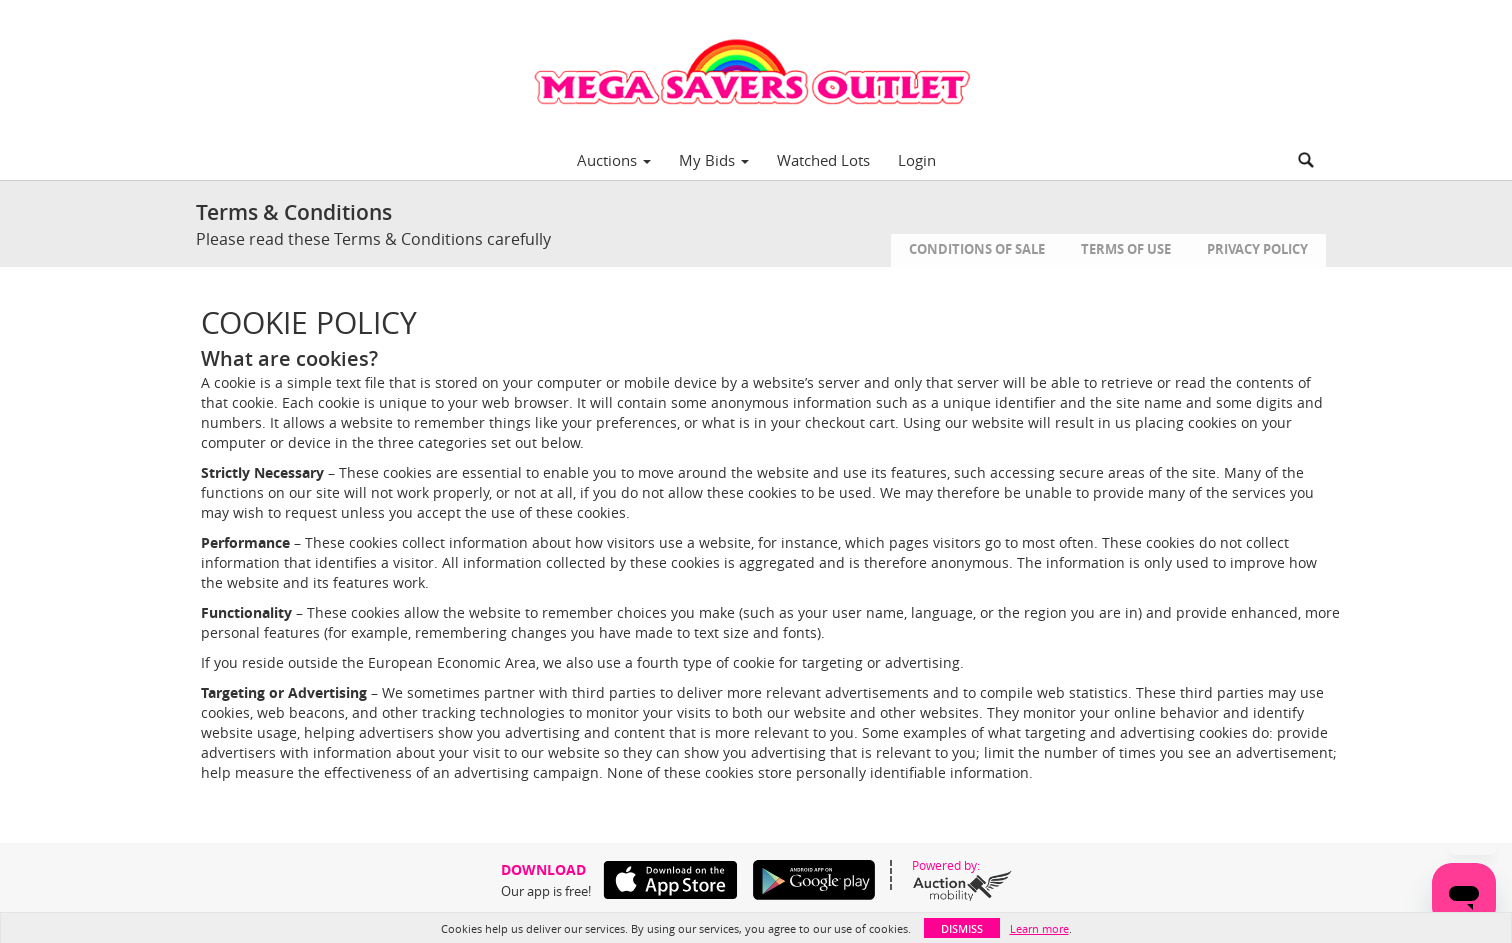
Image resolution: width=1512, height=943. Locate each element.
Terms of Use (1126, 249)
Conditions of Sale (977, 249)
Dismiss (962, 928)
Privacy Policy (1257, 249)
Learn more (1039, 928)
